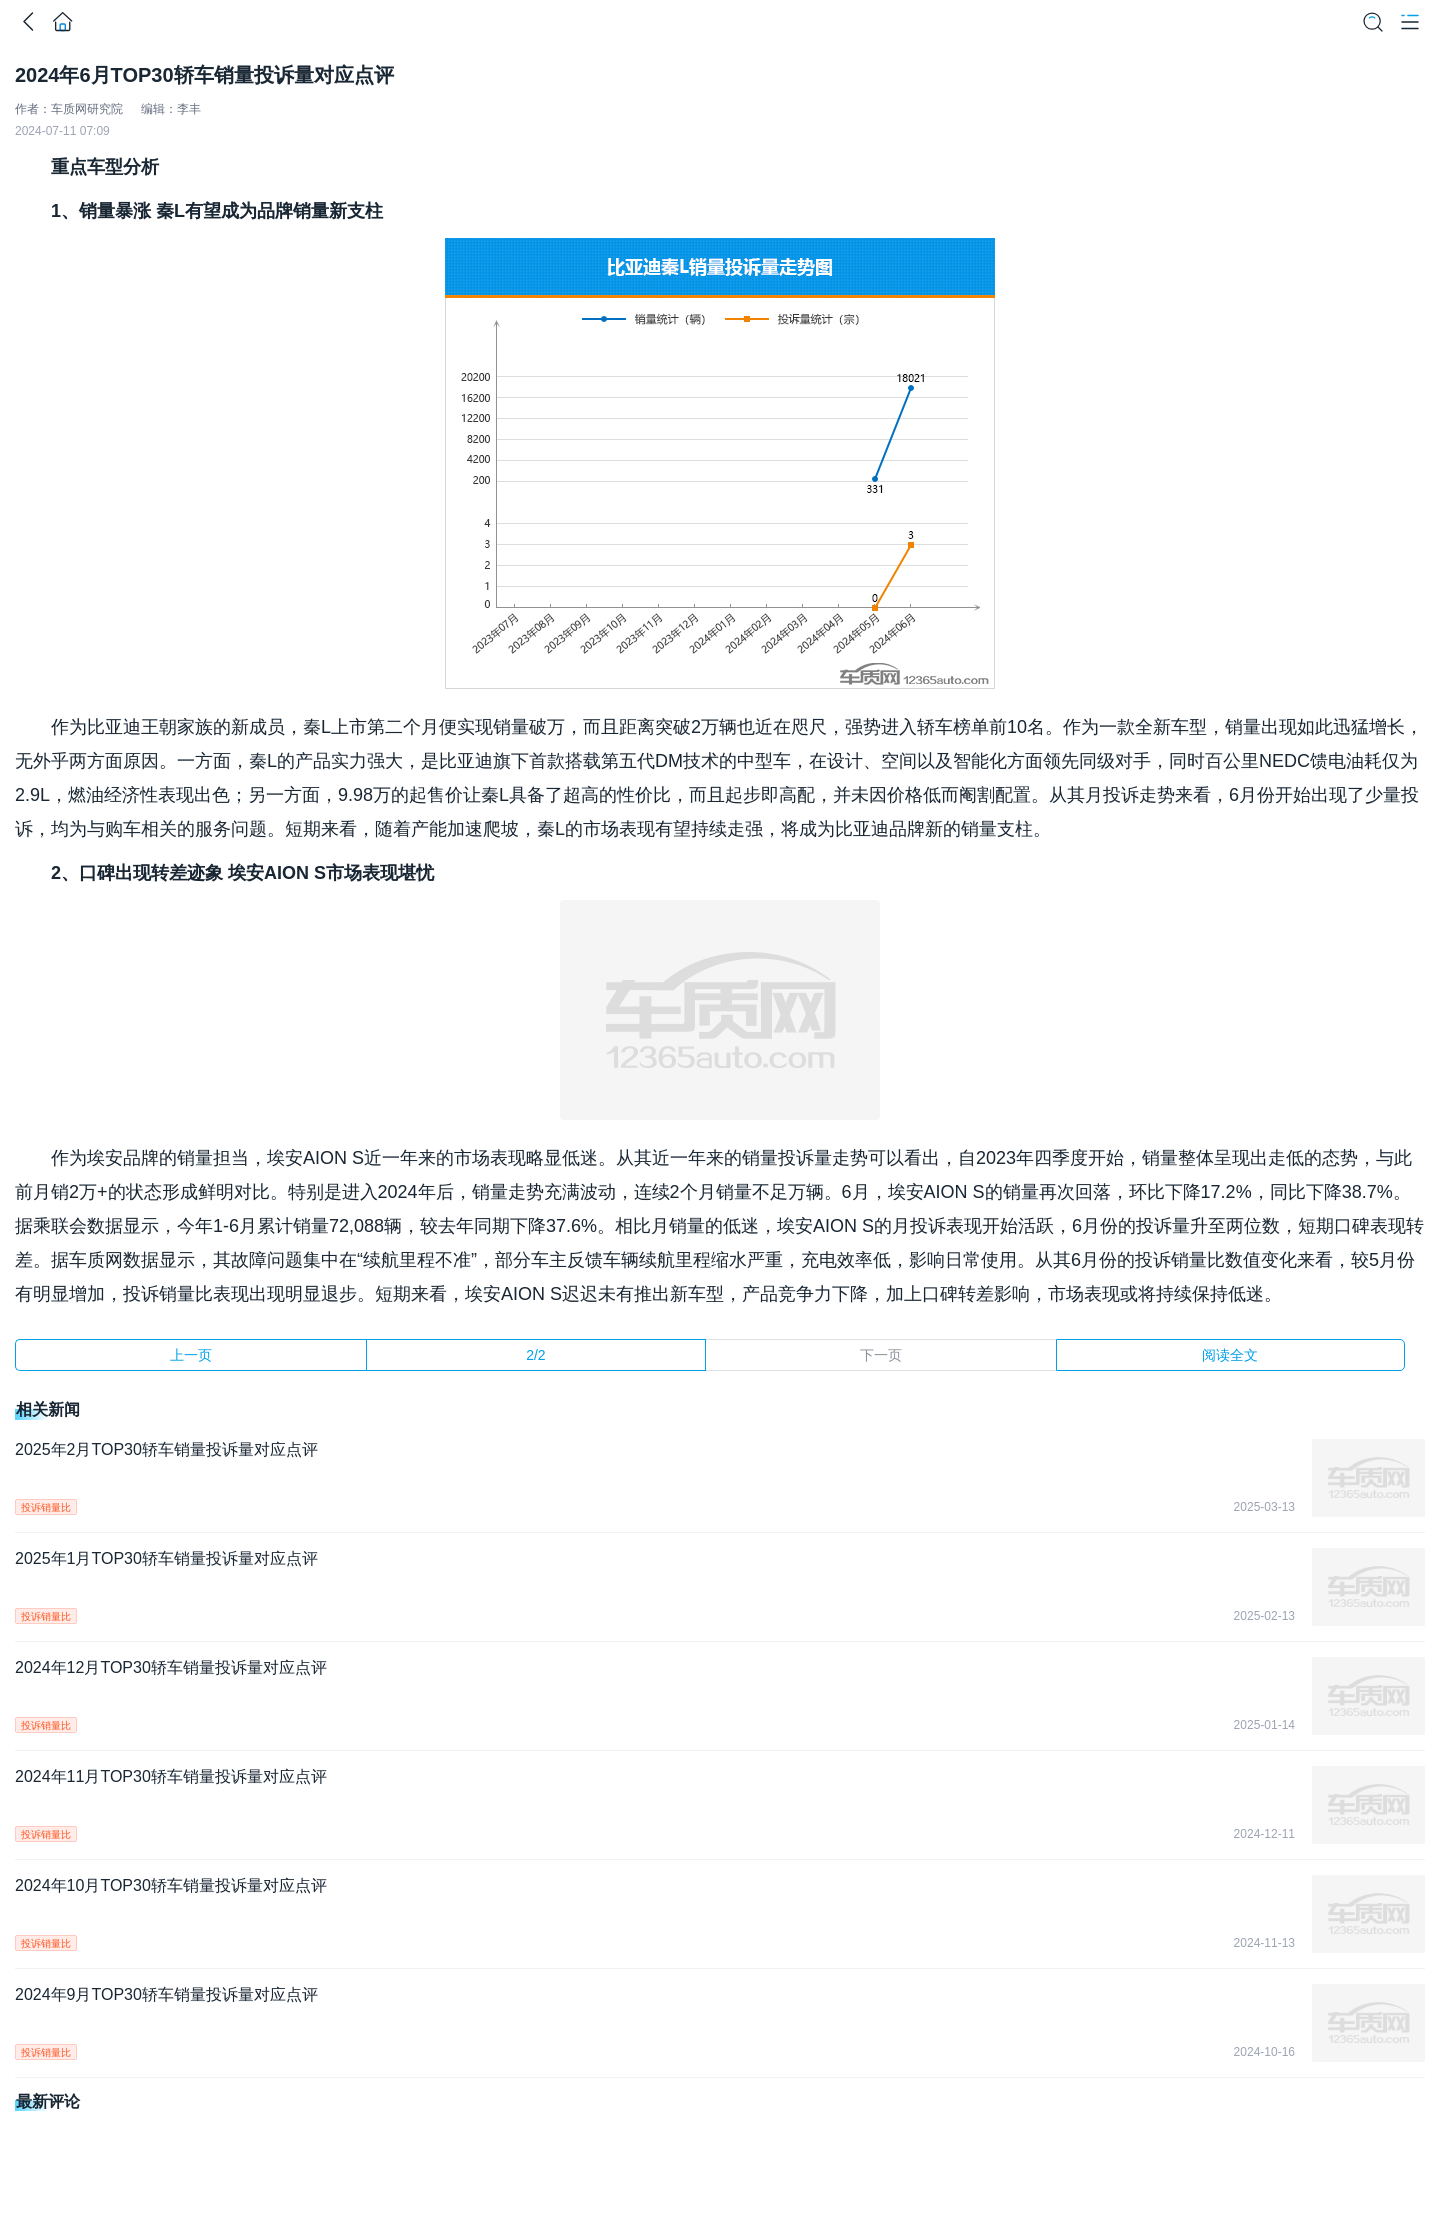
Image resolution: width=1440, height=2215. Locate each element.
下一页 (881, 1355)
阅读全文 (1230, 1355)
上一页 (191, 1355)
